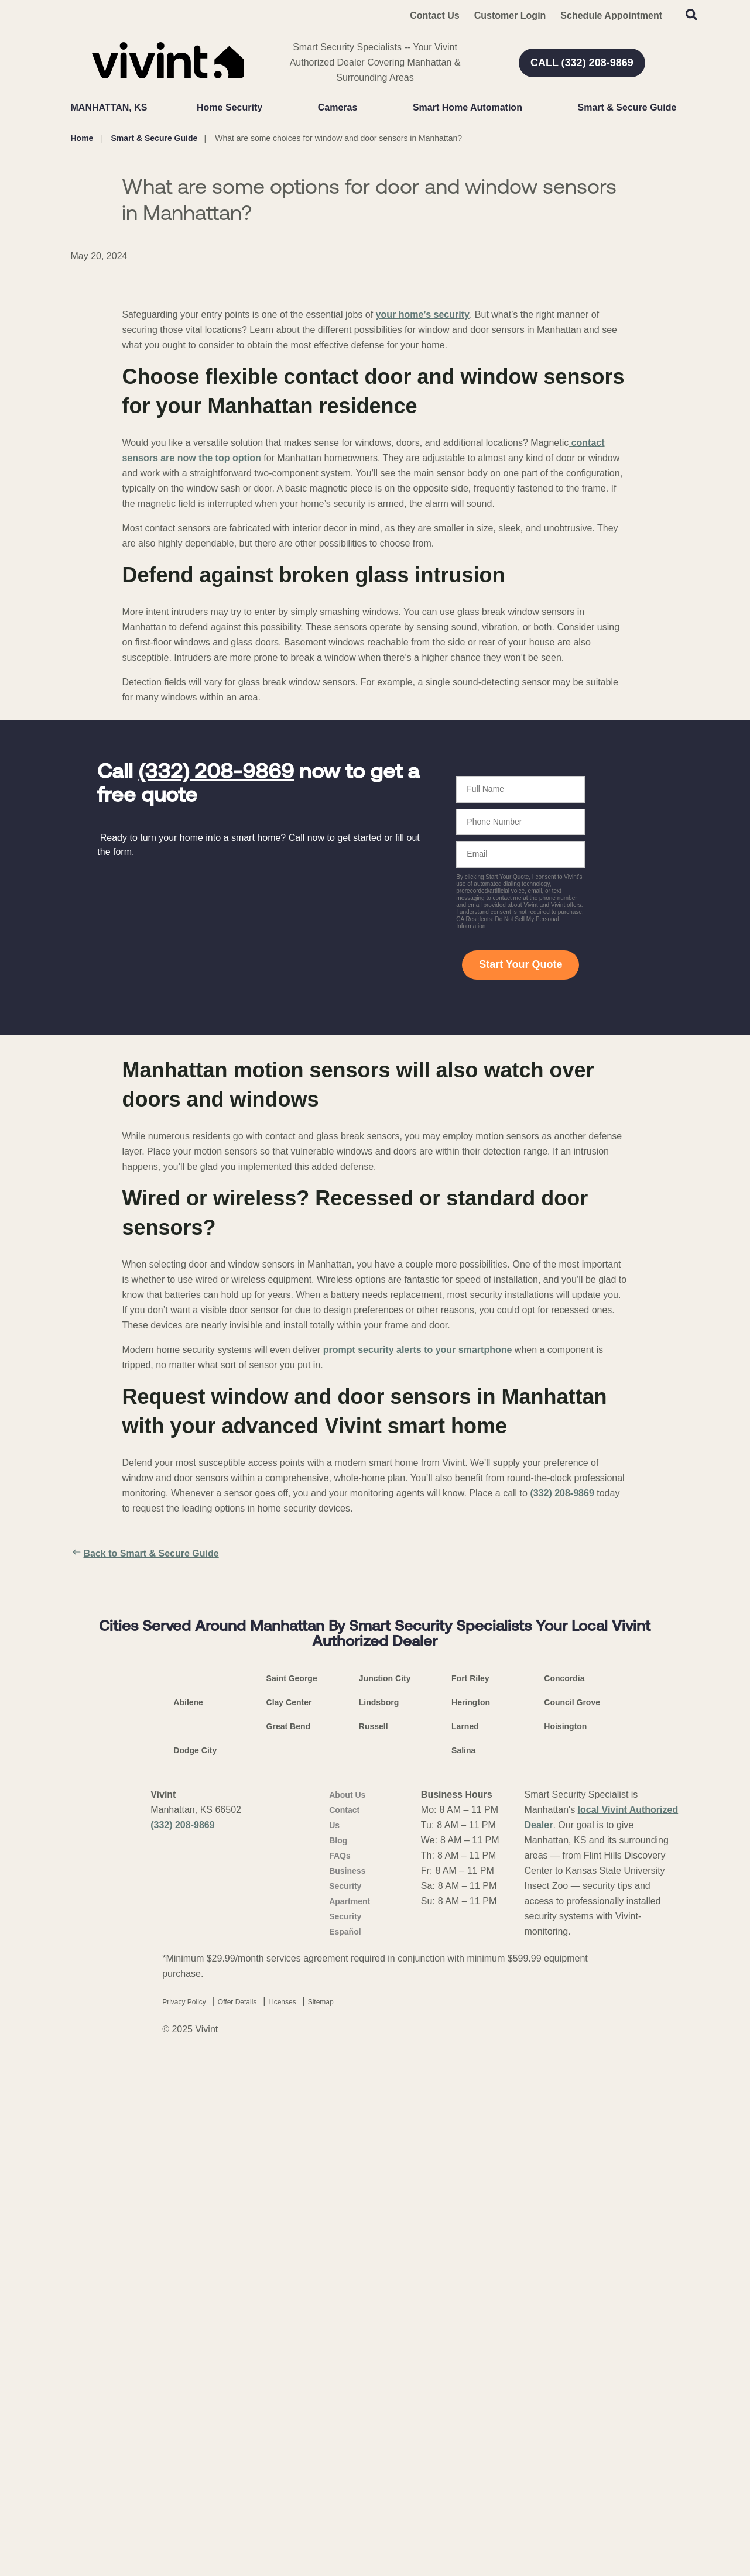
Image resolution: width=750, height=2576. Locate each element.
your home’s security (423, 585)
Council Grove (572, 2217)
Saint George (291, 2193)
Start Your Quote (520, 1235)
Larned (465, 2241)
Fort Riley (470, 2193)
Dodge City (195, 2265)
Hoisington (565, 2241)
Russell (373, 2241)
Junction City (385, 2193)
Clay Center (289, 2217)
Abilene (188, 2217)
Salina (463, 2265)
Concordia (564, 2193)
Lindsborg (379, 2217)
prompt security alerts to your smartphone (417, 1620)
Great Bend (288, 2241)
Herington (470, 2217)
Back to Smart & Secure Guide (145, 1824)
